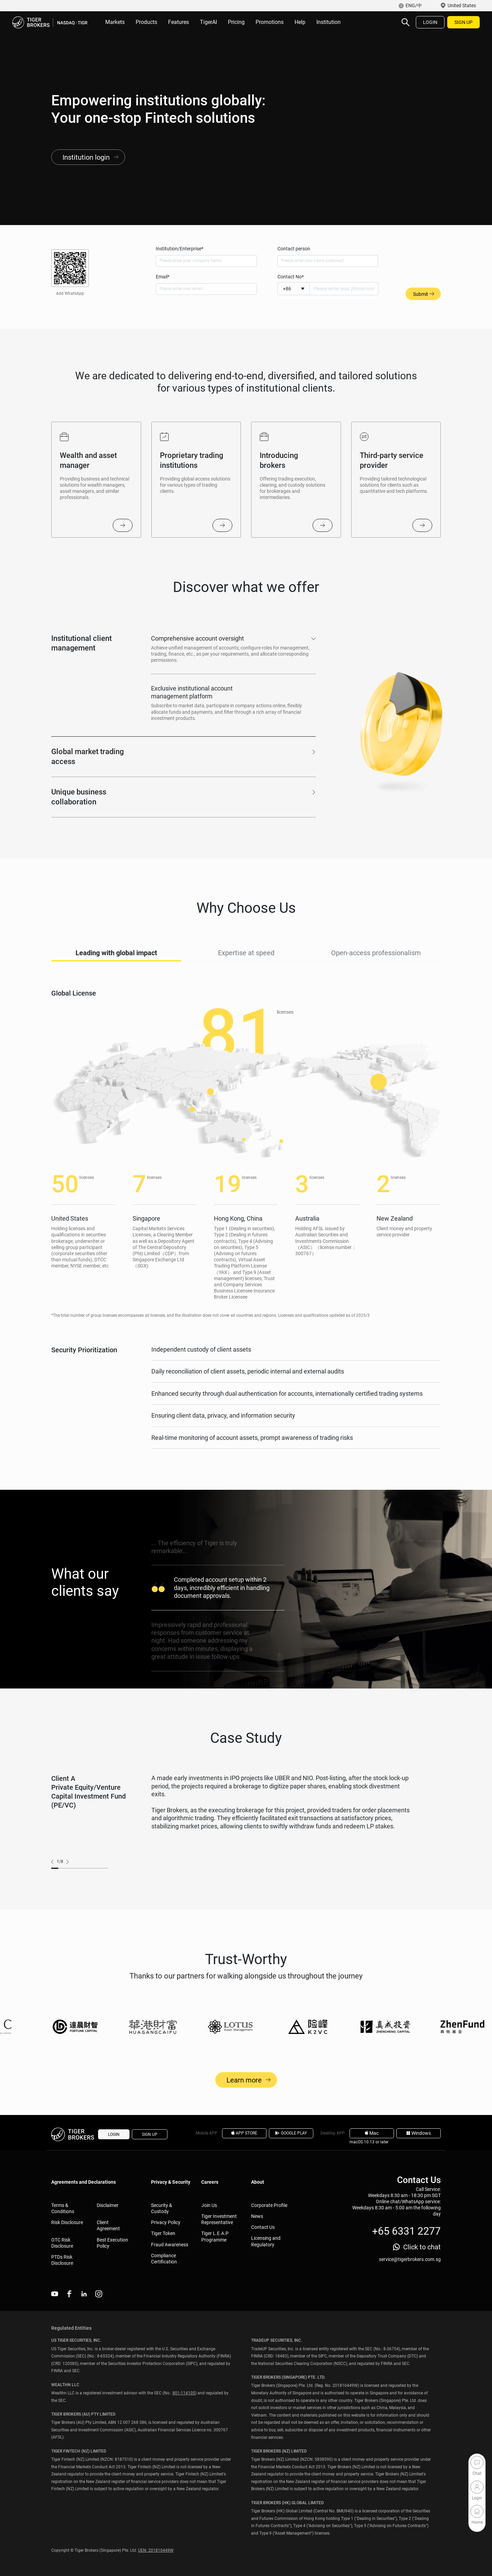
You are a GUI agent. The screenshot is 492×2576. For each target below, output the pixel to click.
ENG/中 (414, 5)
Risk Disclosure (67, 2222)
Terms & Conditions (62, 2208)
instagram (98, 2293)
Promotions (270, 22)
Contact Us (263, 2227)
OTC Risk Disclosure (62, 2243)
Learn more (246, 2095)
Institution (328, 22)
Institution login (86, 157)
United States (462, 5)
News (257, 2216)
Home (476, 2511)
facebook (69, 2293)
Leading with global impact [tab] (116, 968)
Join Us (209, 2205)
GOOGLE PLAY (291, 2133)
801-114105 (184, 2393)
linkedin (84, 2293)
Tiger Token (163, 2233)
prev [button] (54, 1877)
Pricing (236, 22)
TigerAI (208, 22)
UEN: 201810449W (156, 2550)
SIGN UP (463, 22)
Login (476, 2487)
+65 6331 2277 (406, 2231)
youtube (54, 2293)
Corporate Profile (269, 2205)
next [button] (66, 1877)
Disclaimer (108, 2205)
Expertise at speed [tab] (246, 968)
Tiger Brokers (49, 22)
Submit (423, 294)
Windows (418, 2133)
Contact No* (290, 276)
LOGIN (430, 22)
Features (178, 22)
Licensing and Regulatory (266, 2241)
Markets (115, 22)
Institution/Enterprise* (179, 248)
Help (300, 22)
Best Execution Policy (112, 2243)
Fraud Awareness (169, 2244)
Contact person (293, 248)
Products (146, 22)
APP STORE (244, 2133)
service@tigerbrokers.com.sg (410, 2259)
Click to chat (422, 2247)
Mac (372, 2133)
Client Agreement (108, 2225)
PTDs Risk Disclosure (62, 2260)
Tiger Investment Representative (219, 2219)
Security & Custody (161, 2208)
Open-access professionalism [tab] (376, 968)
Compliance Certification (164, 2258)
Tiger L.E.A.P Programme (215, 2236)
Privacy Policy (165, 2222)
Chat (476, 2462)
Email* (162, 276)
